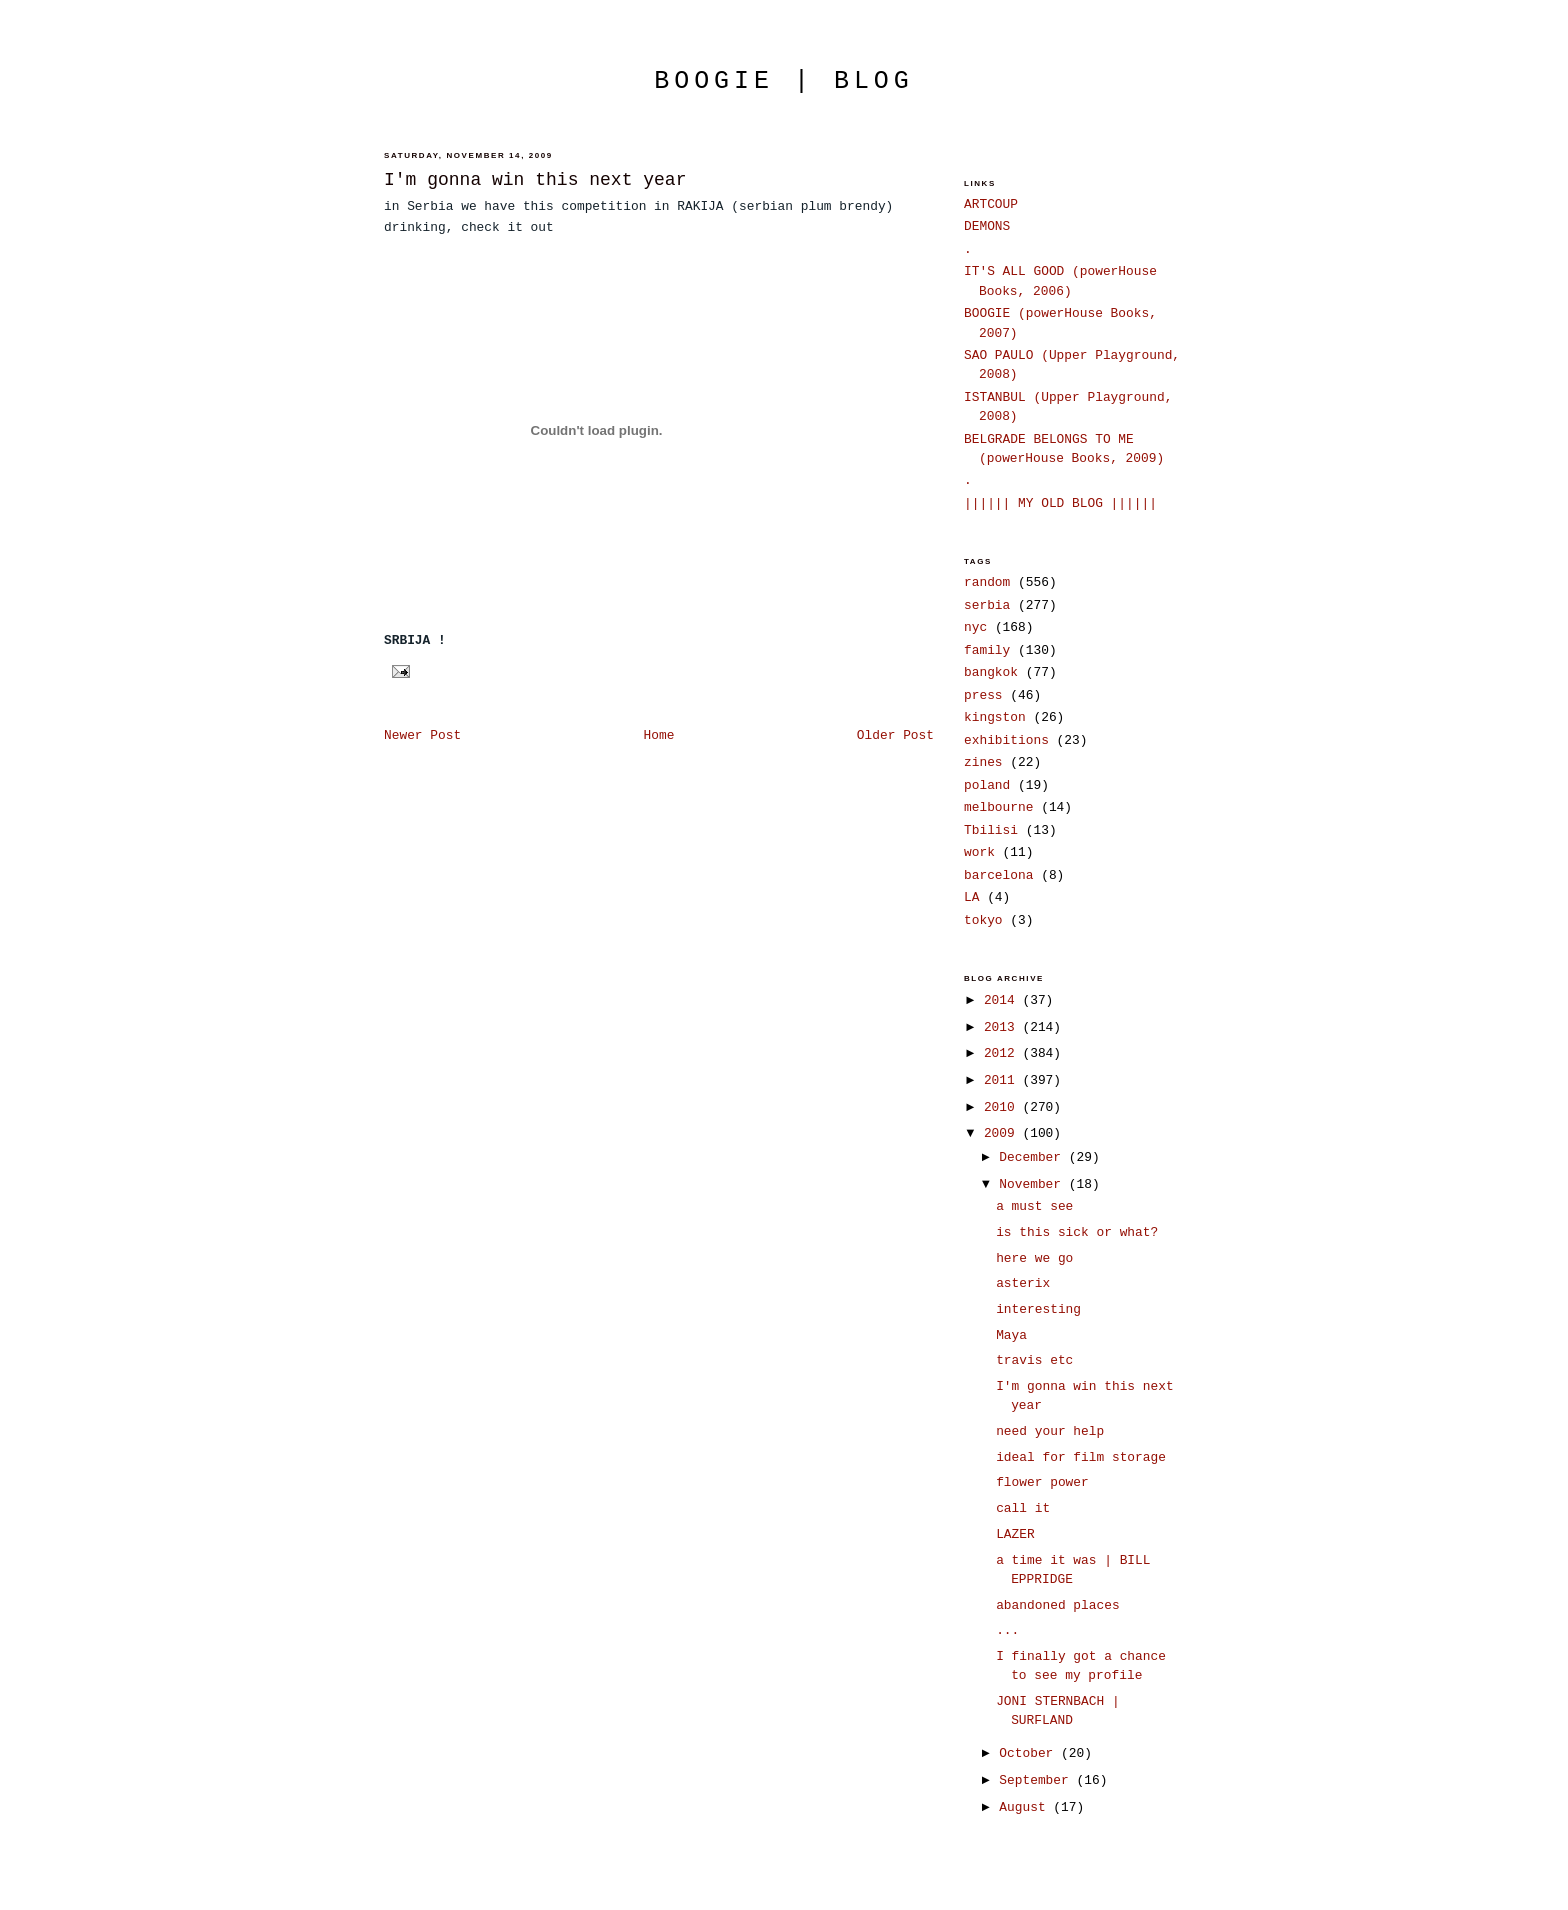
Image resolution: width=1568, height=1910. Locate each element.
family (987, 650)
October (1030, 1753)
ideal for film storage (1081, 1457)
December (1033, 1157)
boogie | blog (784, 81)
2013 (1003, 1027)
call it (1023, 1508)
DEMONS (987, 226)
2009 (1003, 1133)
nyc (975, 627)
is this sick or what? (1077, 1232)
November (1033, 1184)
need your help (1050, 1431)
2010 (1003, 1107)
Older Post (895, 735)
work (979, 852)
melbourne (998, 807)
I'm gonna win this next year (535, 180)
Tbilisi (991, 830)
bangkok (991, 672)
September (1037, 1780)
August (1026, 1807)
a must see (1034, 1206)
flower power (1042, 1482)
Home (659, 735)
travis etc (1034, 1360)
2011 (1003, 1080)
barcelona (998, 875)
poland (987, 785)
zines (983, 762)
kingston (995, 717)
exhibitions (1006, 740)
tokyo (983, 920)
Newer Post (422, 735)
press (983, 695)
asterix (1023, 1283)
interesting (1038, 1309)
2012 (1003, 1053)
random (987, 582)
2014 (1003, 1000)
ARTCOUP (991, 204)
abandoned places (1057, 1605)
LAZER (1015, 1534)
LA (971, 897)
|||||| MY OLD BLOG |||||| (1060, 503)
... (1007, 1630)
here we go (1034, 1258)
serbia (987, 605)
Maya (1011, 1335)
